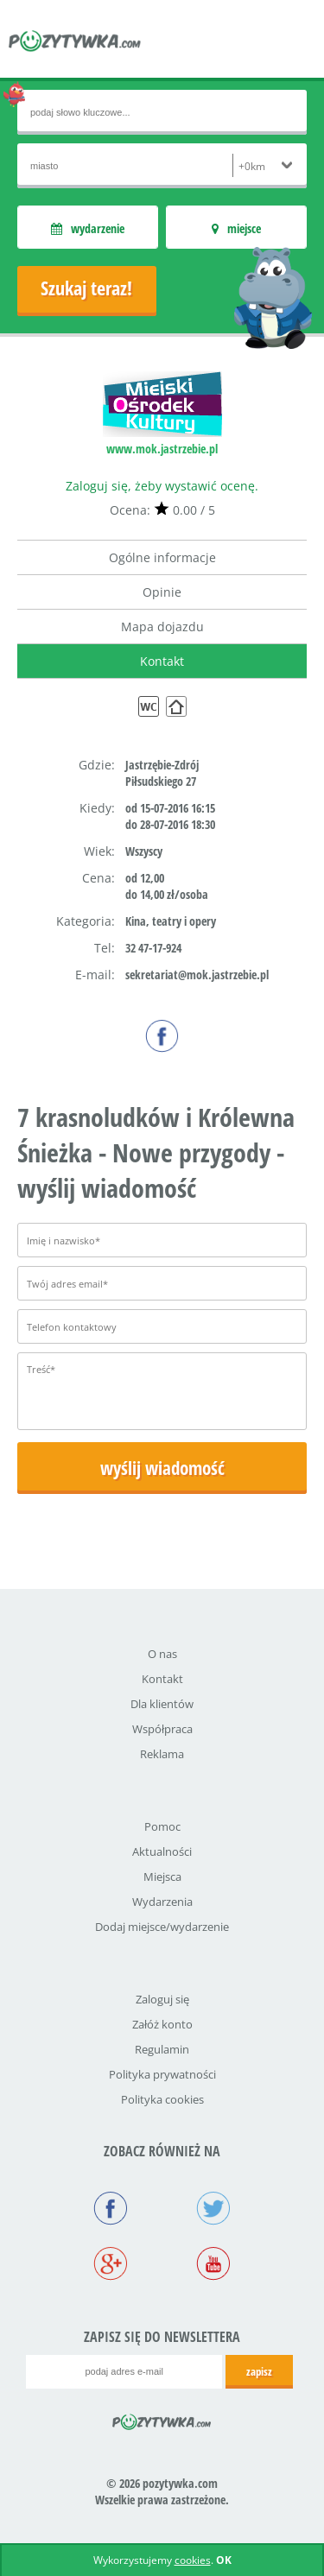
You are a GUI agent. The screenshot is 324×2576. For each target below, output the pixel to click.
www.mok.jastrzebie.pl (162, 448)
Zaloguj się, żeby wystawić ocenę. (162, 486)
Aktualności (162, 1851)
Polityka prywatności (162, 2074)
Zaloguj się (162, 1999)
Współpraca (162, 1729)
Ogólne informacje (162, 557)
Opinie (162, 592)
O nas (162, 1653)
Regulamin (162, 2049)
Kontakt (162, 661)
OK (224, 2560)
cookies (193, 2560)
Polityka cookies (162, 2099)
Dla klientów (162, 1704)
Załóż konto (162, 2024)
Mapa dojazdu (162, 626)
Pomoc (162, 1826)
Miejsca (162, 1876)
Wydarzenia (162, 1901)
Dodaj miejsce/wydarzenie (162, 1926)
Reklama (162, 1754)
